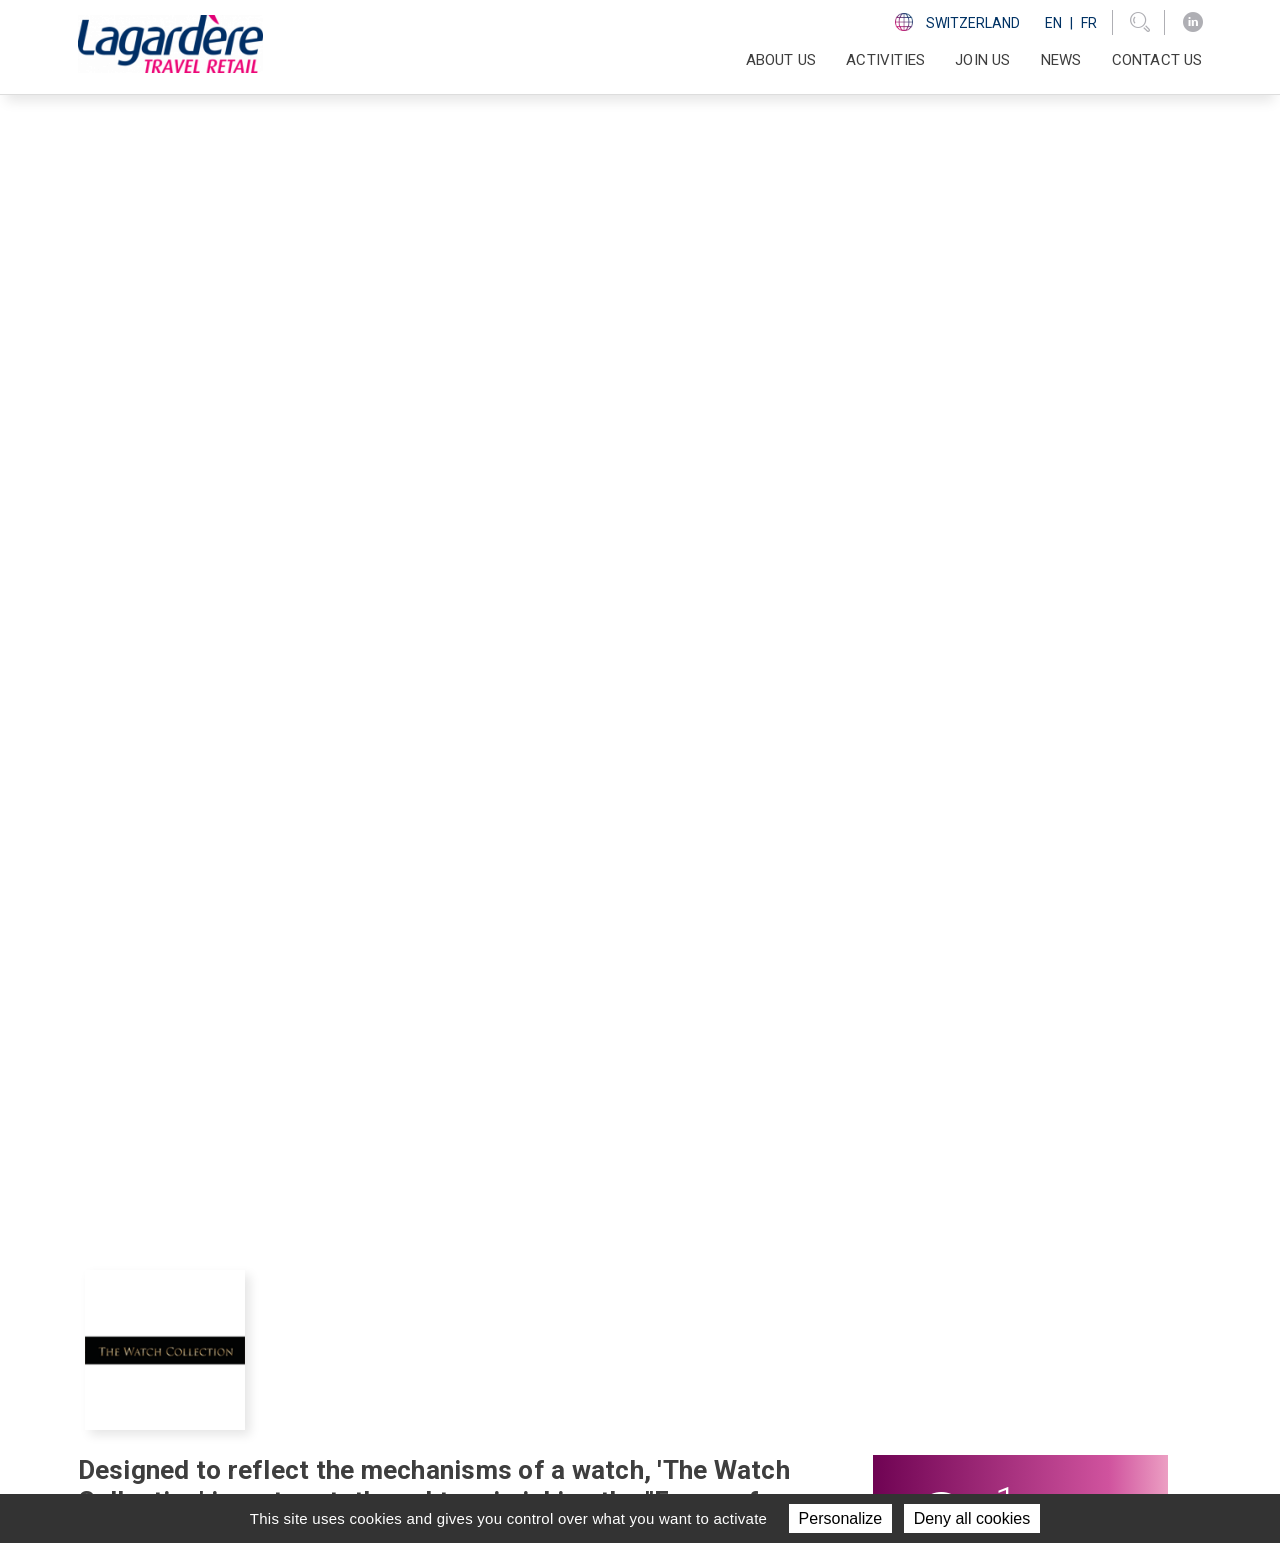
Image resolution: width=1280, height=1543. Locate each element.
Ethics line (906, 1381)
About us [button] (781, 60)
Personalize (841, 1518)
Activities (636, 1307)
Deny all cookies (972, 1518)
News (1061, 60)
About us (634, 1282)
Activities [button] (885, 60)
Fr (1089, 23)
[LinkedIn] (1193, 22)
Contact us (1157, 60)
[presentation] (187, 904)
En (1053, 23)
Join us (982, 60)
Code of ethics (921, 1356)
